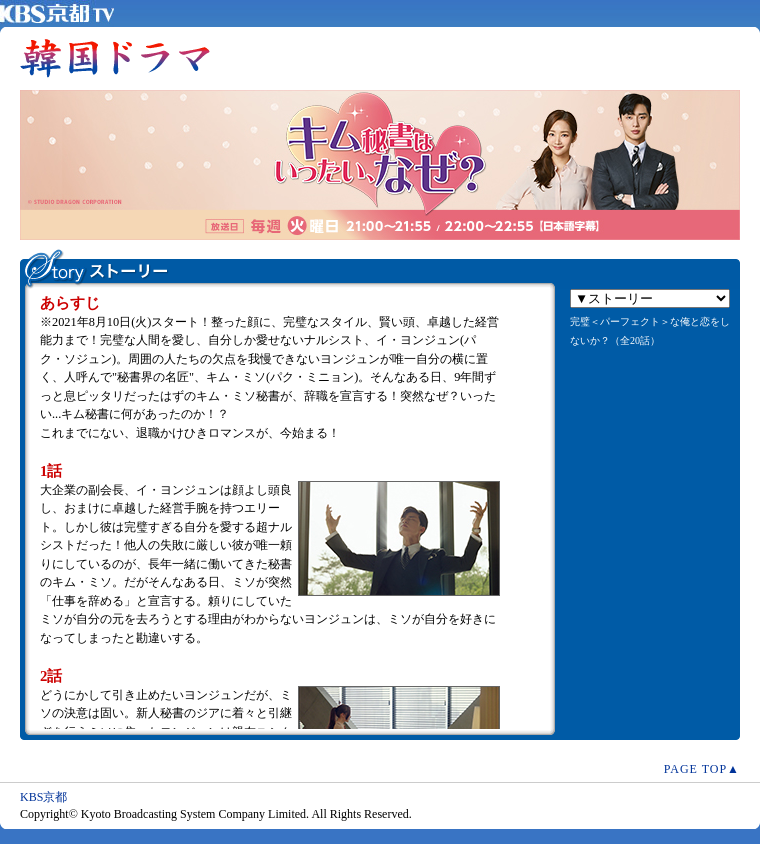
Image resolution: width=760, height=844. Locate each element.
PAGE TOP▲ (702, 769)
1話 (51, 471)
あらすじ (70, 303)
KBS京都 (43, 797)
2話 (51, 676)
